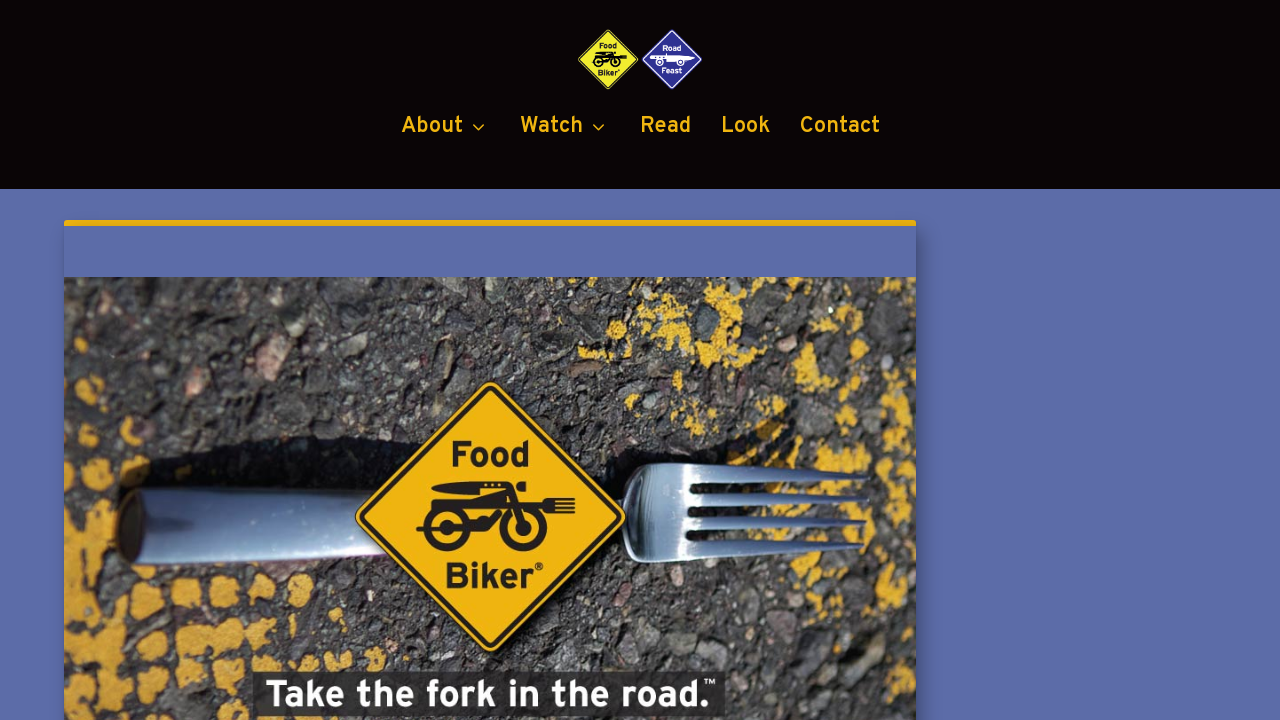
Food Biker (257, 692)
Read (665, 210)
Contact (840, 210)
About (432, 210)
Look (745, 210)
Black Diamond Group (844, 692)
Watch (551, 210)
